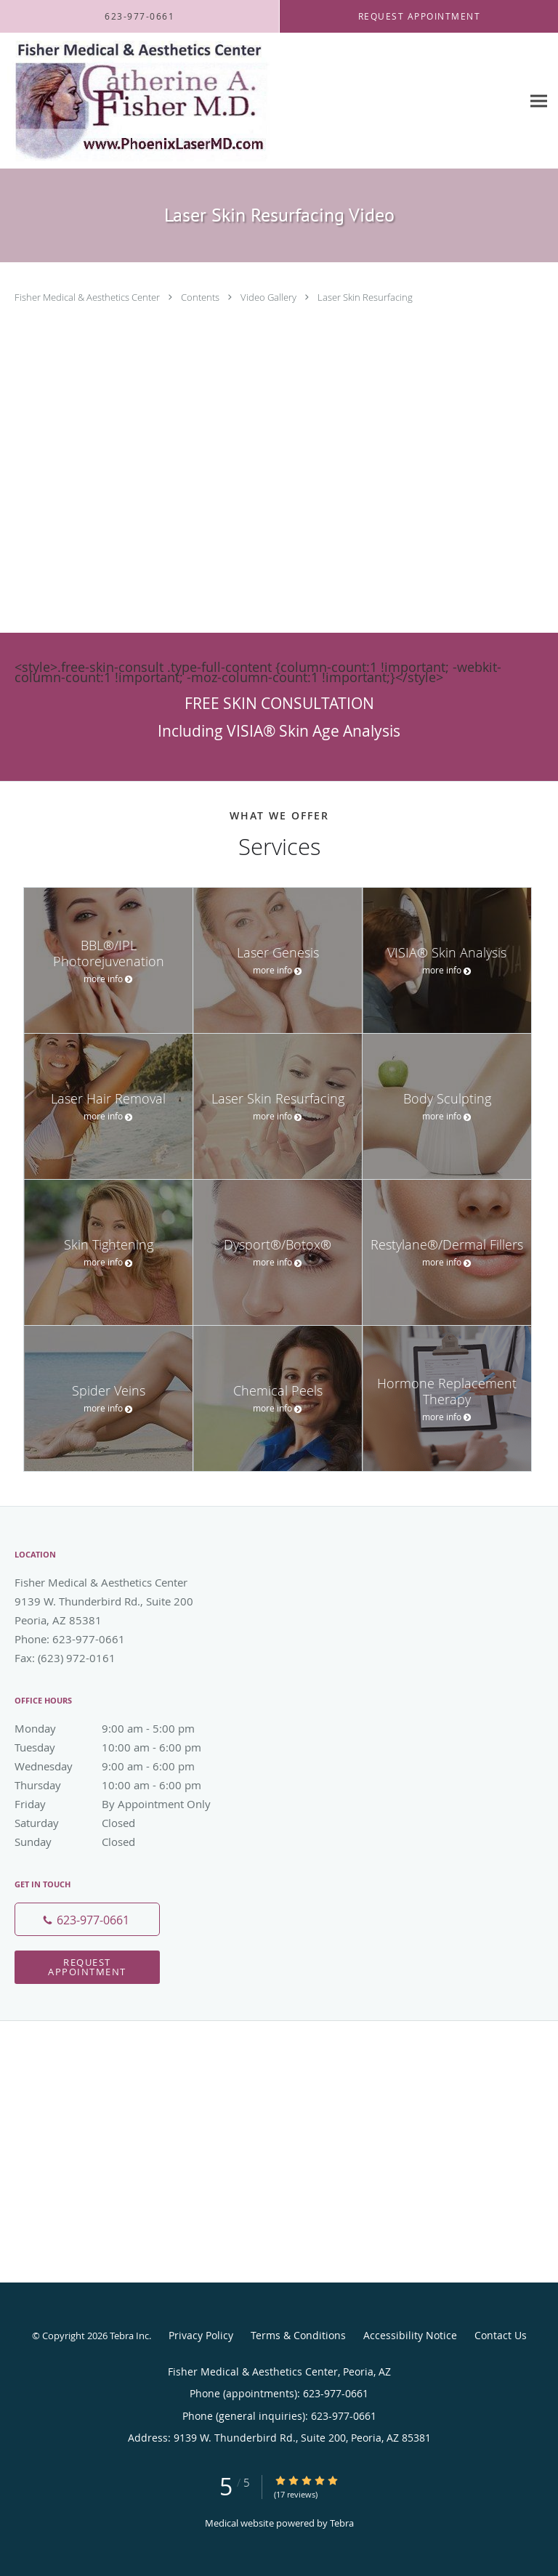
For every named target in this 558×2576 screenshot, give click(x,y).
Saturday (120, 1822)
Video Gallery (269, 297)
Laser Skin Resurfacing (365, 297)
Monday (120, 1728)
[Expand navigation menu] (538, 101)
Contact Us (500, 2335)
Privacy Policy (201, 2335)
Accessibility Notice (410, 2335)
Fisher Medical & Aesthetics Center (88, 297)
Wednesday (120, 1766)
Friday (120, 1803)
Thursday (120, 1784)
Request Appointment (87, 1967)
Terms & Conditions (298, 2335)
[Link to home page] (187, 101)
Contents (201, 297)
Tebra (342, 2523)
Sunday (120, 1841)
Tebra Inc (129, 2335)
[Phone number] (87, 1919)
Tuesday (120, 1747)
